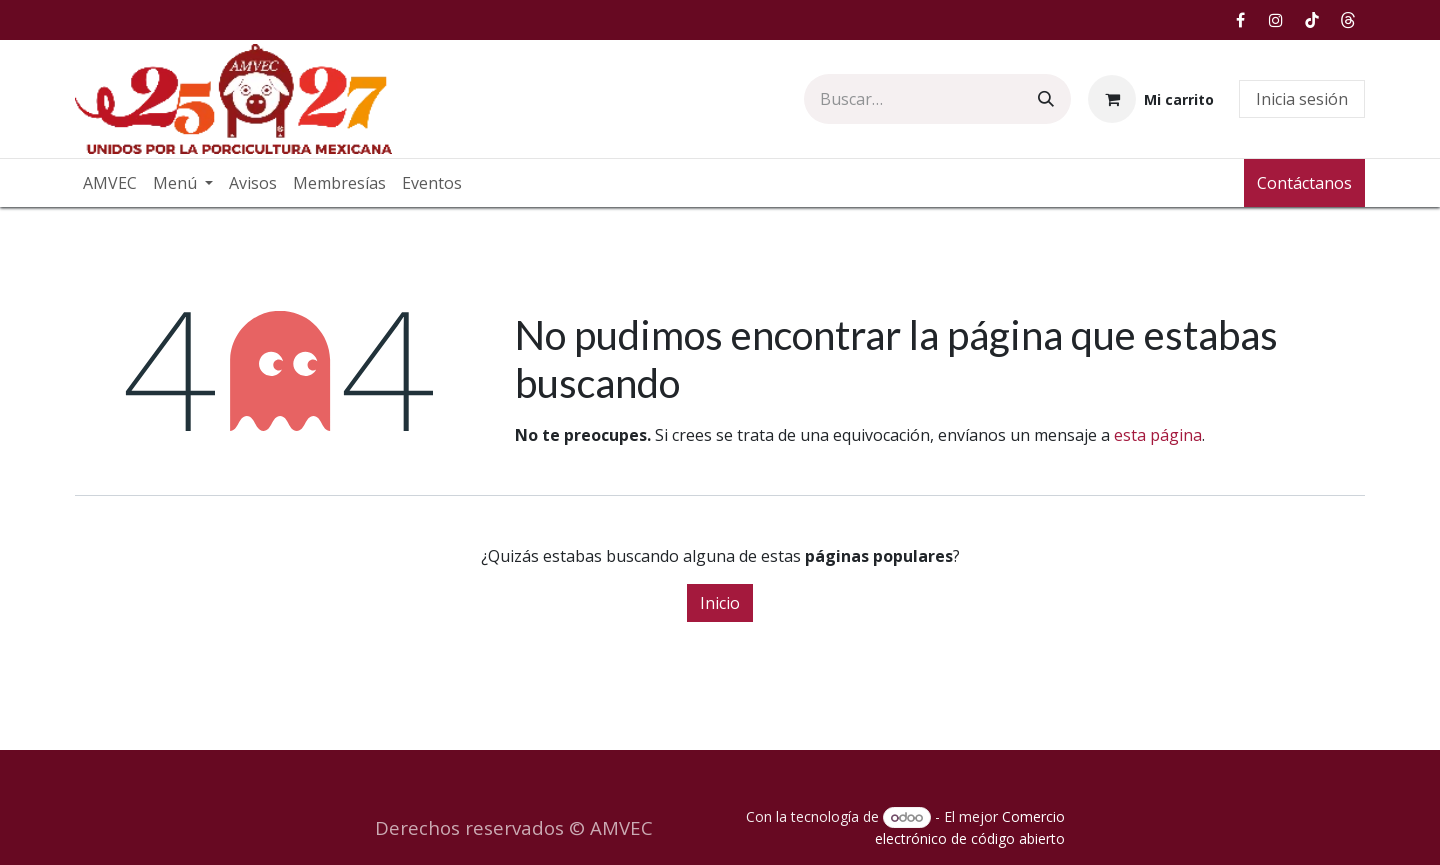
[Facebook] (1240, 20)
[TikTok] (1312, 20)
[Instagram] (1276, 20)
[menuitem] (110, 183)
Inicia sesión (1302, 99)
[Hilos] (1348, 20)
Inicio (720, 603)
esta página (1158, 435)
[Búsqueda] (1046, 99)
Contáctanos (1304, 183)
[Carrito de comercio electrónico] (1151, 99)
